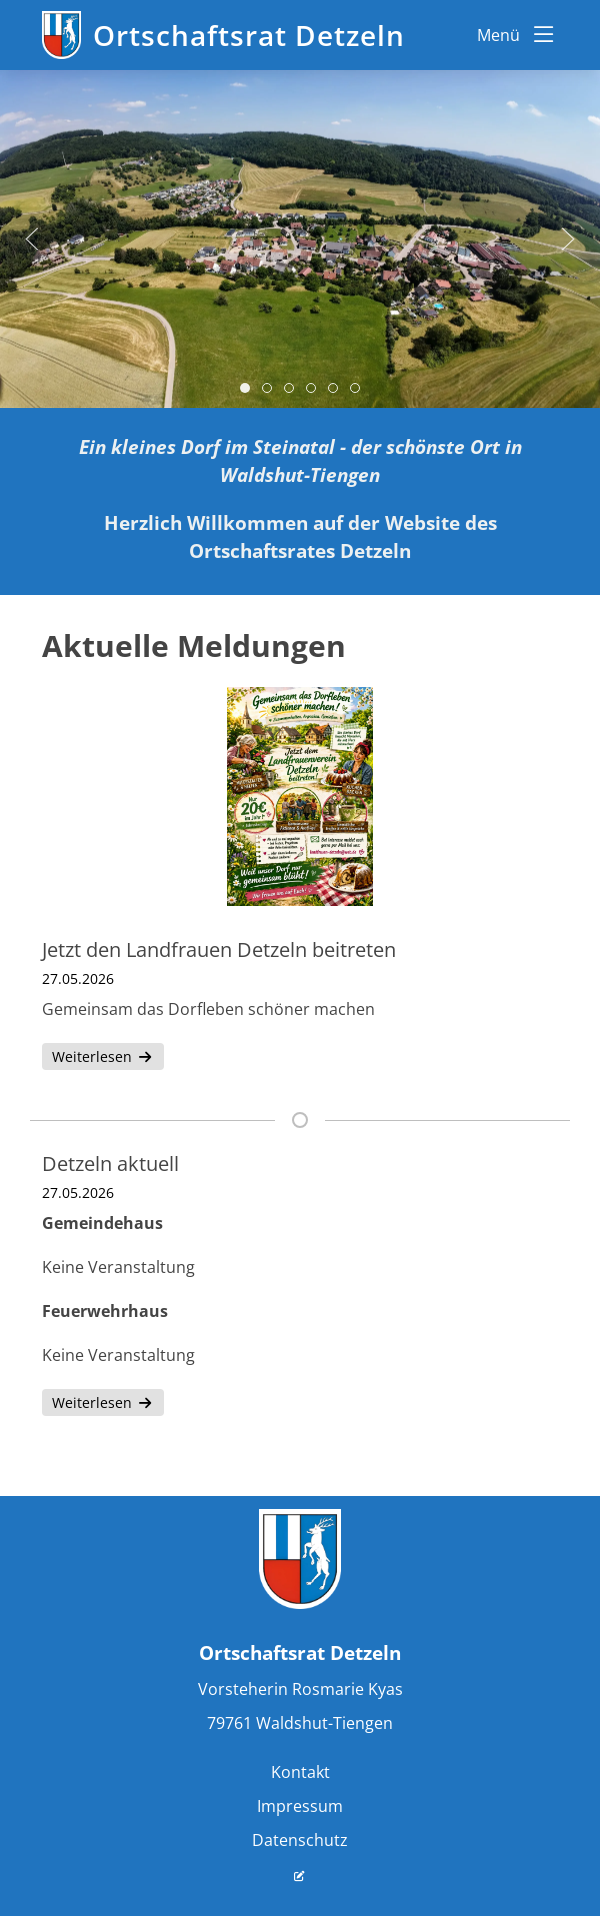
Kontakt (300, 1772)
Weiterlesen (103, 1056)
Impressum (300, 1806)
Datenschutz (300, 1840)
